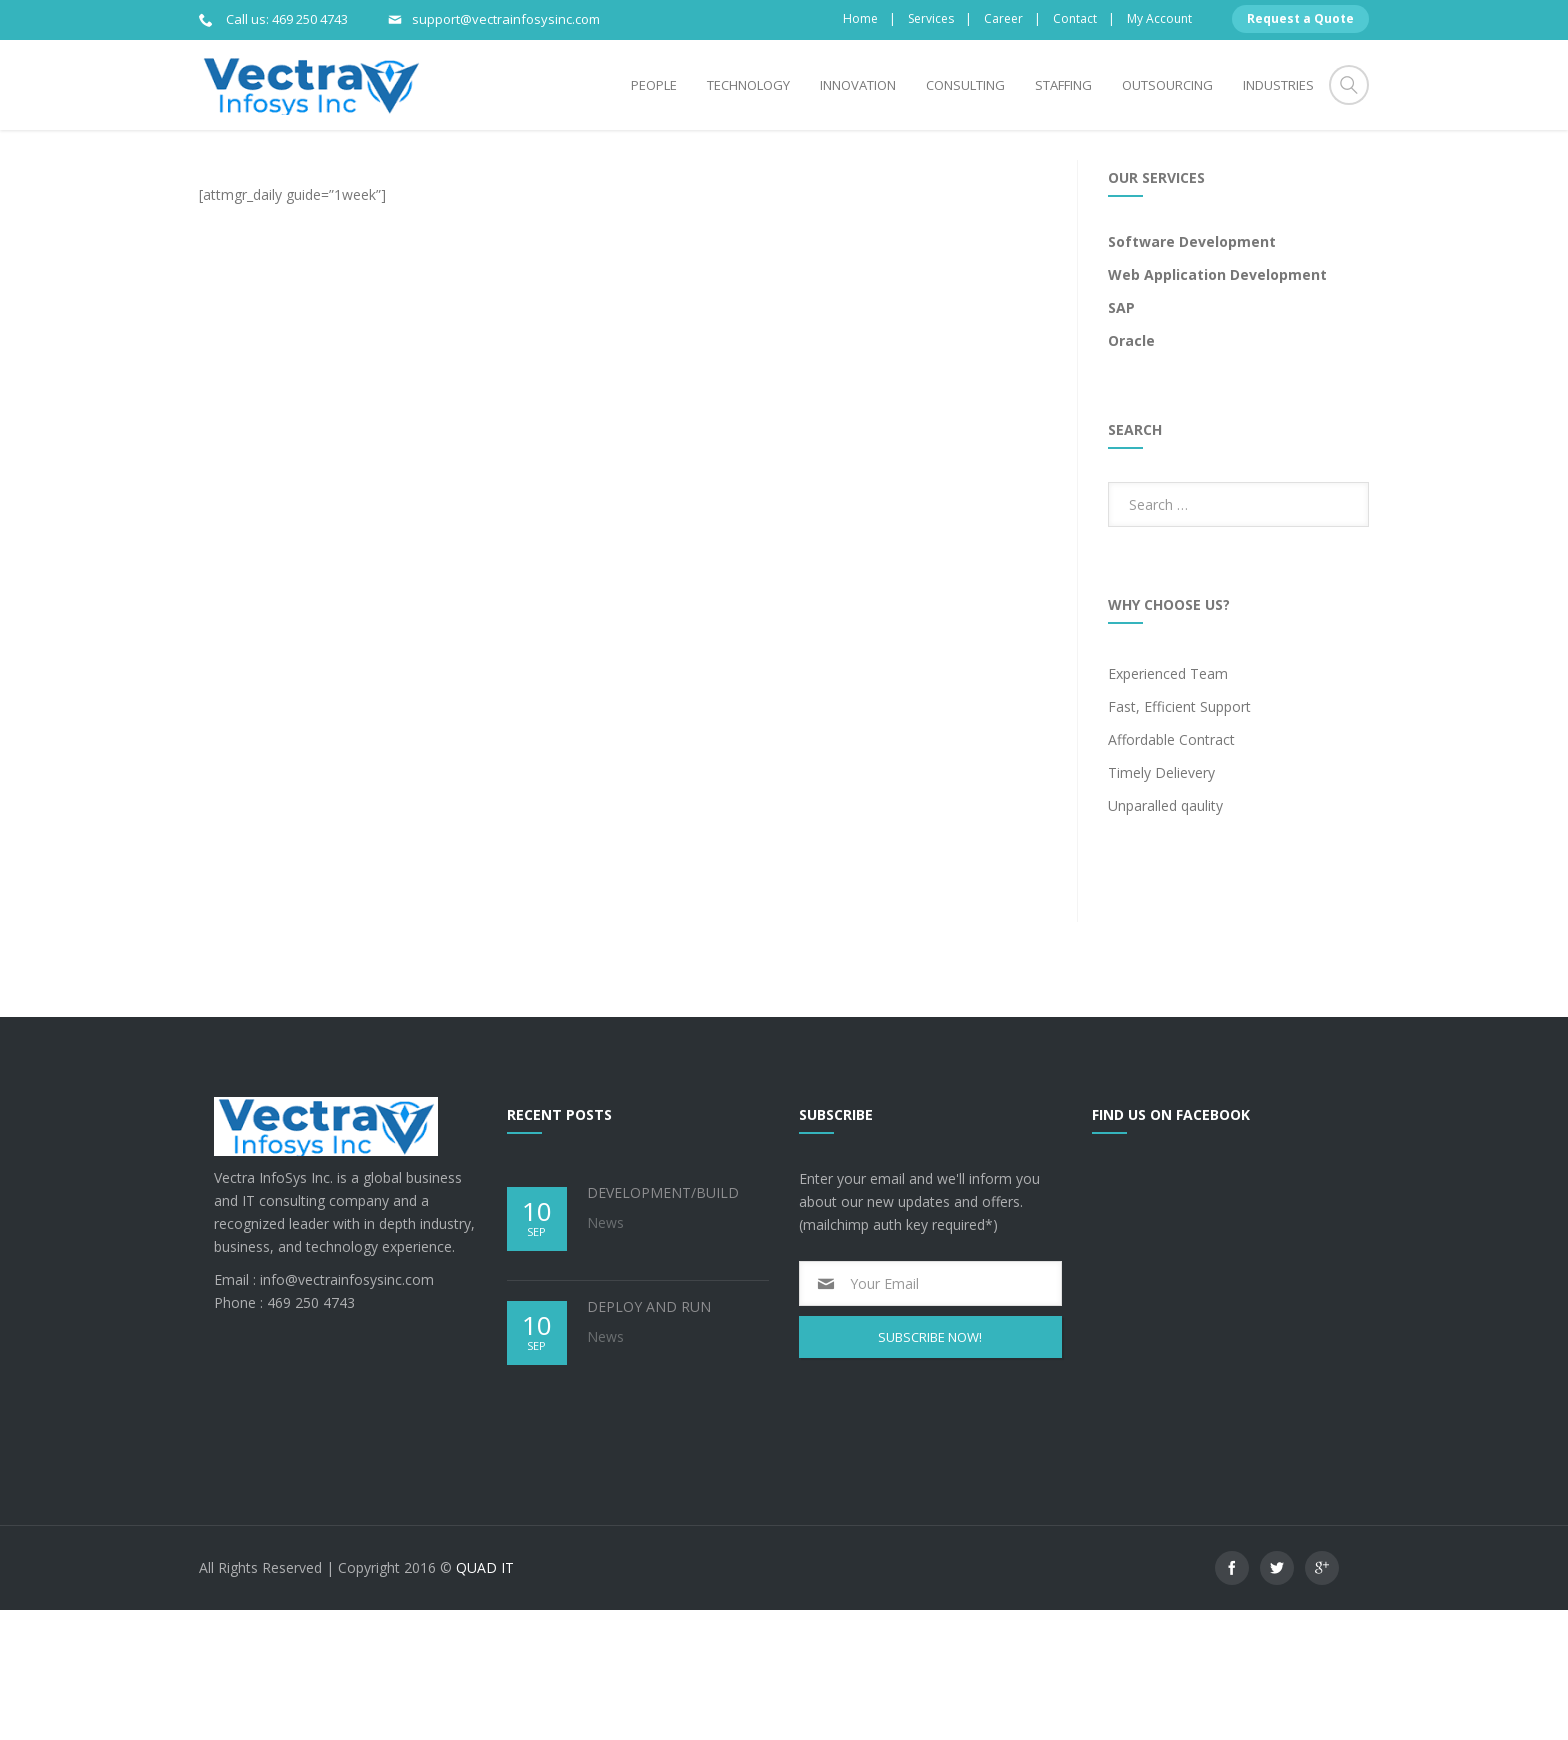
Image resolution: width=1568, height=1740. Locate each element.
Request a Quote (1300, 18)
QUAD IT (485, 1697)
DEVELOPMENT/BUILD (663, 1322)
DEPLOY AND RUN (649, 1436)
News (605, 1352)
